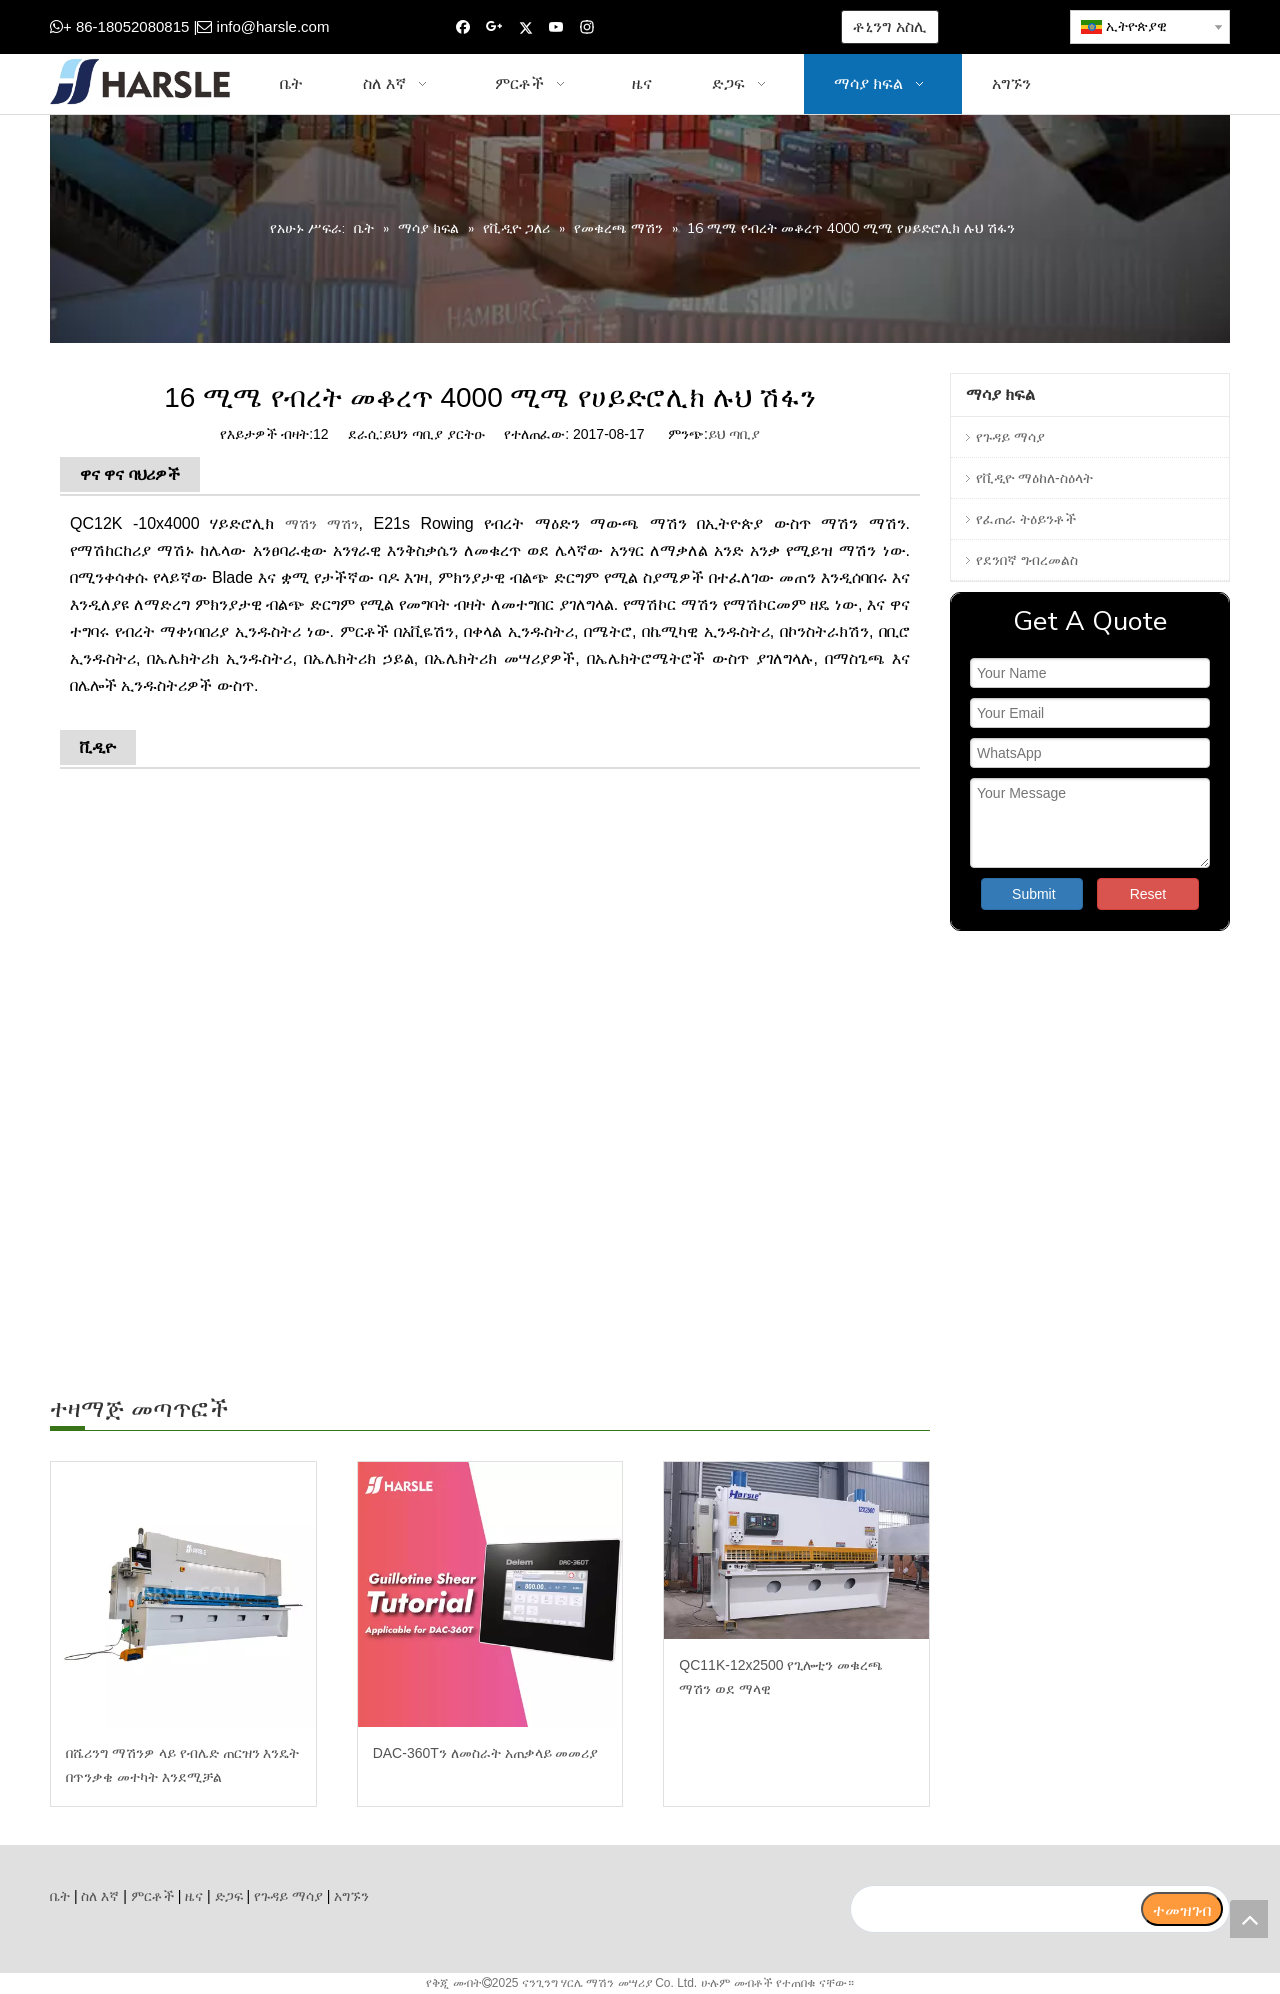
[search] (995, 1909)
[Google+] (494, 27)
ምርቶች (152, 1896)
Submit (1034, 894)
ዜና (194, 1896)
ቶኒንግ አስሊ (889, 26)
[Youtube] (556, 27)
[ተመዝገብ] (1182, 1909)
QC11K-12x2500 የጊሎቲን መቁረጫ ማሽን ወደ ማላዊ (781, 1677)
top (1249, 1919)
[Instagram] (587, 27)
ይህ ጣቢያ (734, 434)
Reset (1148, 894)
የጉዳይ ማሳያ (1010, 437)
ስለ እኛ (100, 1896)
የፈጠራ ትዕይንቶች (1026, 519)
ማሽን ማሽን (322, 524)
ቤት (60, 1896)
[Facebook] (463, 27)
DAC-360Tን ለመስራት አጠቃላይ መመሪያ (486, 1753)
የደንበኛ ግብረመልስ (1027, 560)
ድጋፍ (229, 1896)
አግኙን (351, 1896)
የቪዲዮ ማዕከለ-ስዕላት (1034, 478)
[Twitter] (525, 27)
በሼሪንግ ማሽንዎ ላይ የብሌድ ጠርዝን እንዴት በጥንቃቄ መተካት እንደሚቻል (182, 1765)
